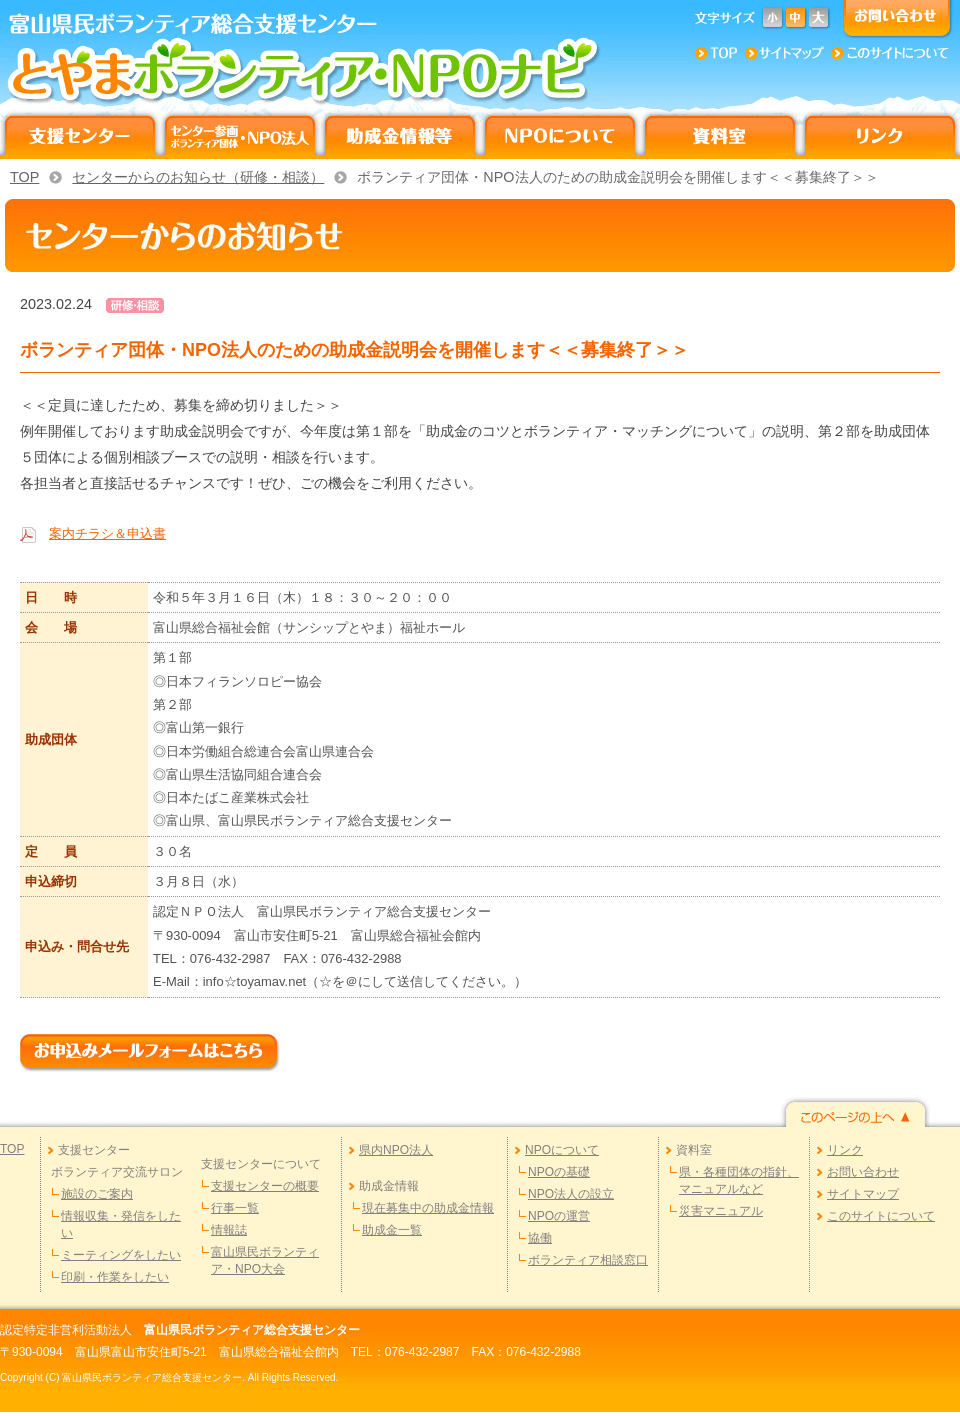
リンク (845, 1150)
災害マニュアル (721, 1211)
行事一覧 (235, 1208)
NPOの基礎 (559, 1172)
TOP (24, 177)
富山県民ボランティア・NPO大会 (265, 1260)
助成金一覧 (392, 1230)
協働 (540, 1238)
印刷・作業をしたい (115, 1277)
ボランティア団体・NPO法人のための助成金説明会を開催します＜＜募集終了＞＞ (617, 177)
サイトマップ (863, 1194)
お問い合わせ (863, 1172)
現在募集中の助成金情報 (428, 1208)
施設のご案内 (97, 1194)
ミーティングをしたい (121, 1255)
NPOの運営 (559, 1216)
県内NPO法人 (396, 1150)
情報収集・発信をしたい (121, 1224)
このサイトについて (881, 1216)
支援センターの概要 (265, 1186)
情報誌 (229, 1230)
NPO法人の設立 (571, 1194)
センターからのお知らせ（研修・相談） (198, 177)
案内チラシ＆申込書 (107, 533)
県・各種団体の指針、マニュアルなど (739, 1180)
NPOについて (562, 1150)
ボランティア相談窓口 (588, 1260)
